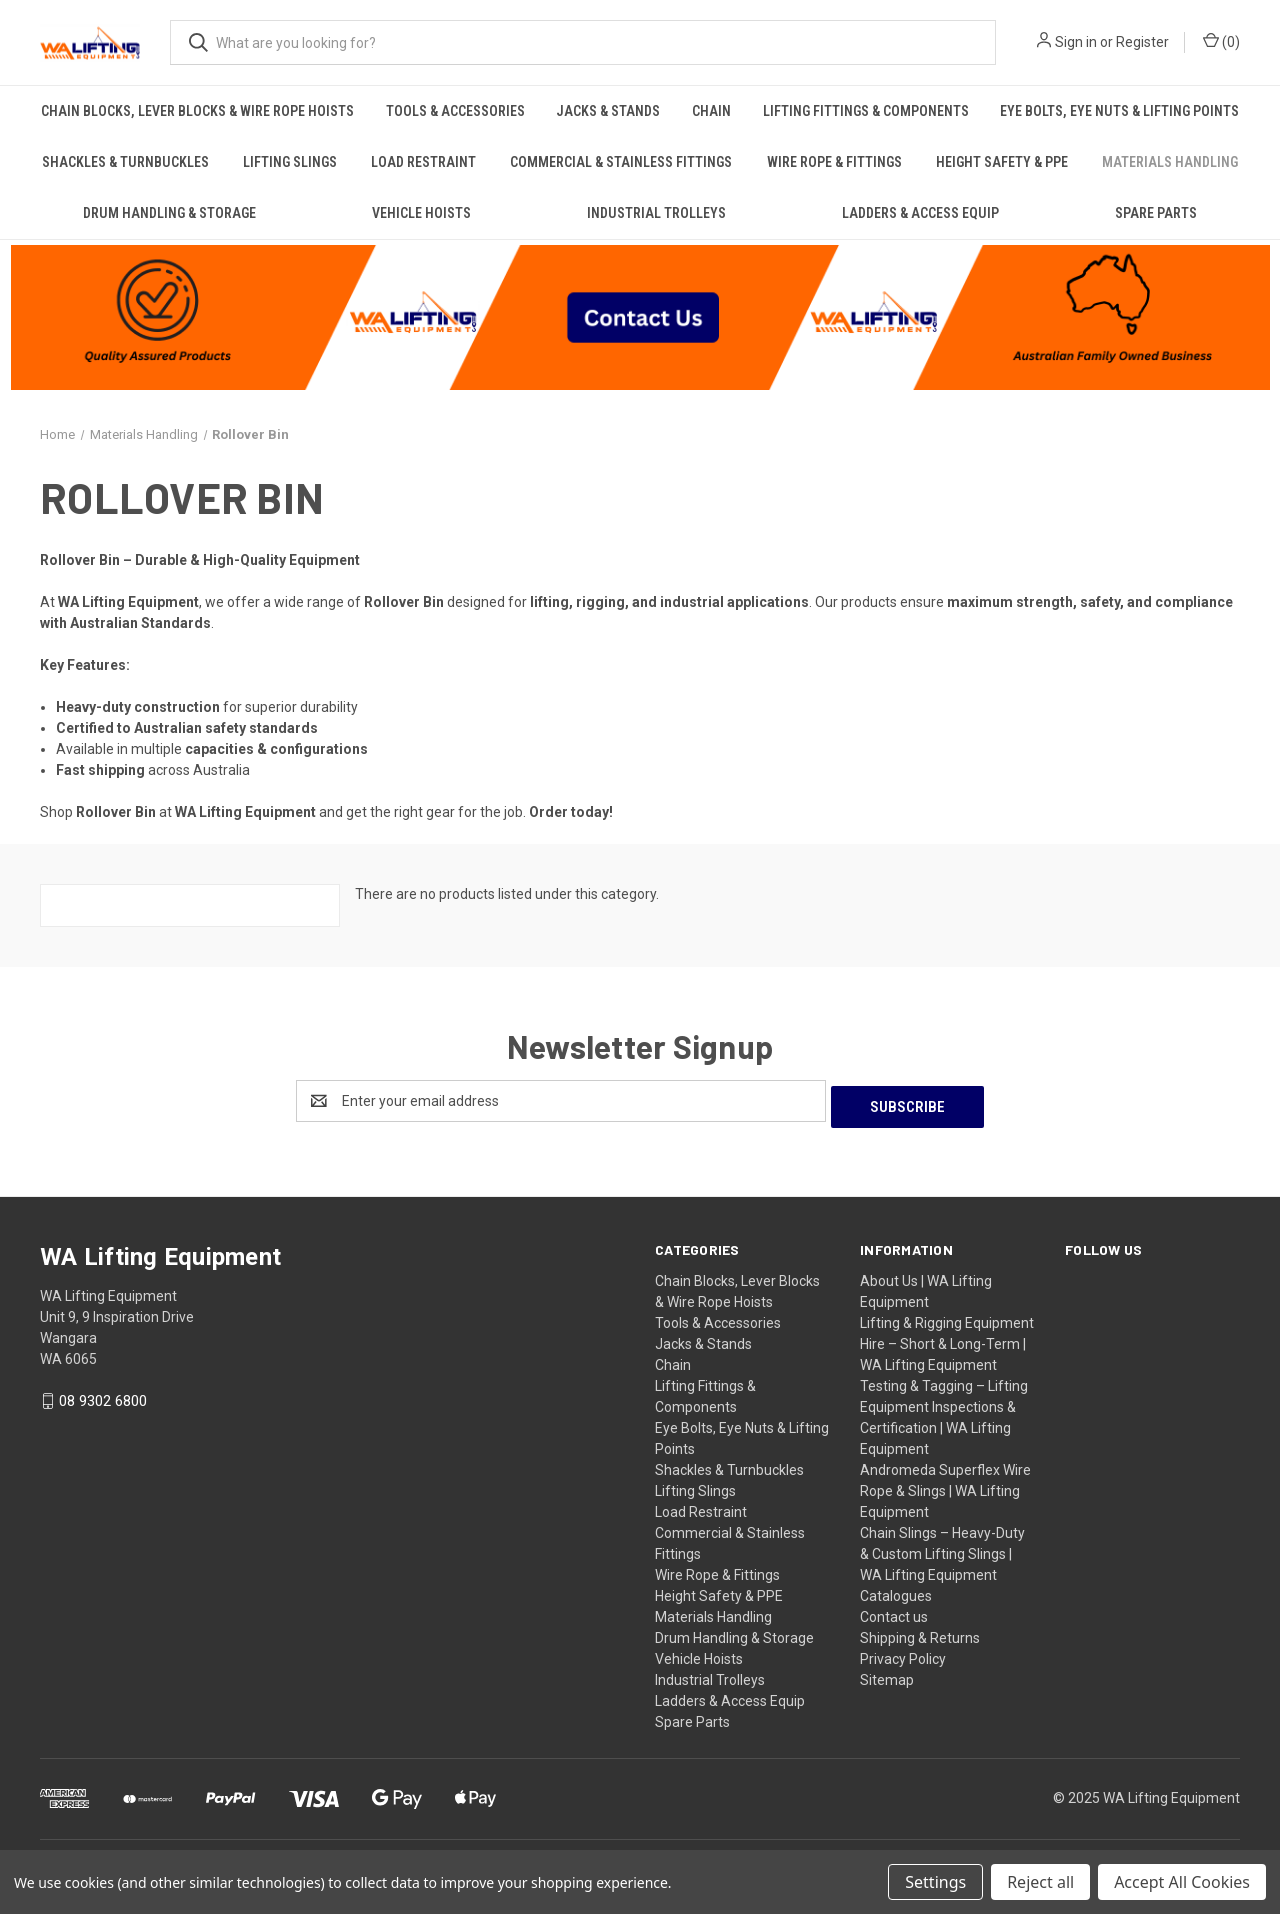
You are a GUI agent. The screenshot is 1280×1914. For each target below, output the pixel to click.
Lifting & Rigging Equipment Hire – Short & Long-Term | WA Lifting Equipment (947, 1338)
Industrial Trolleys (656, 213)
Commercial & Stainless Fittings (621, 162)
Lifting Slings (290, 162)
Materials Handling (1170, 162)
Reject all (1040, 1882)
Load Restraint (423, 162)
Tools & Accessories (455, 111)
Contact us (894, 1611)
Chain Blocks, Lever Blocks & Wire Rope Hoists (197, 111)
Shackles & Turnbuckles (125, 162)
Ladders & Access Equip (920, 213)
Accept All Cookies (1182, 1882)
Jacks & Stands (608, 111)
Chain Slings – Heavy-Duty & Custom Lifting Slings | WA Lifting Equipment (942, 1548)
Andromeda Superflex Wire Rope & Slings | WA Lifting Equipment (945, 1485)
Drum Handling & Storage (169, 213)
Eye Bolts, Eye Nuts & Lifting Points (1119, 111)
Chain (711, 111)
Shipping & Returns (920, 1632)
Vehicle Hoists (421, 213)
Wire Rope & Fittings (834, 162)
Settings (935, 1882)
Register (1142, 42)
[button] (640, 315)
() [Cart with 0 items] (1221, 41)
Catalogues (896, 1590)
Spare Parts (1156, 213)
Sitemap (887, 1674)
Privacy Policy (903, 1653)
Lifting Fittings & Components (866, 111)
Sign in (1076, 42)
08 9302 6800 (103, 1396)
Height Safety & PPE (1002, 162)
